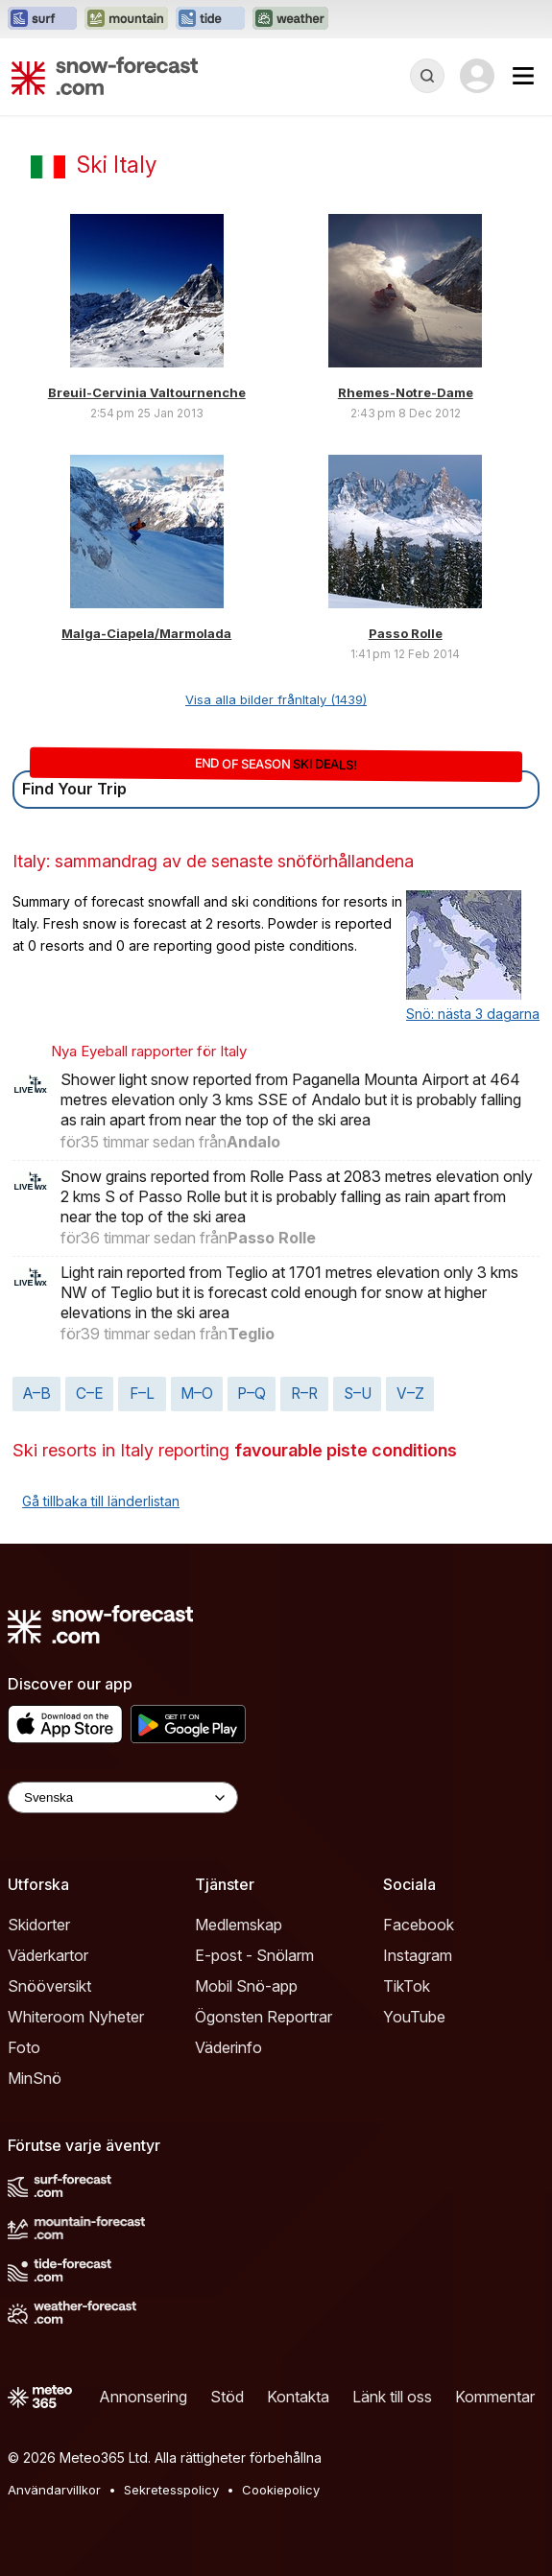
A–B (37, 1393)
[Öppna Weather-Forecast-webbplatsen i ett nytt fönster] (290, 19)
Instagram (417, 1955)
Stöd (227, 2396)
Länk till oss (392, 2396)
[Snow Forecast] (105, 76)
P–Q (251, 1393)
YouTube (414, 2016)
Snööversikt (49, 1986)
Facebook (418, 1924)
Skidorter (39, 1924)
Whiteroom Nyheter (76, 2016)
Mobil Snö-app (246, 1986)
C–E (90, 1393)
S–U (358, 1393)
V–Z (410, 1393)
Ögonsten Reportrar (263, 2016)
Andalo (253, 1141)
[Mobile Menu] (523, 76)
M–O (196, 1393)
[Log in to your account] (477, 76)
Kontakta (298, 2396)
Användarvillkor (54, 2489)
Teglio (251, 1333)
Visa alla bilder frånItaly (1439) (276, 699)
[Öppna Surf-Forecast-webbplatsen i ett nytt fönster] (42, 19)
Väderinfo (228, 2047)
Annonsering (143, 2396)
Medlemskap (238, 1924)
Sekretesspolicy (171, 2489)
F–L (142, 1393)
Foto (24, 2047)
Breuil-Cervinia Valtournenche (147, 392)
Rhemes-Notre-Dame (405, 392)
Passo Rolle (406, 633)
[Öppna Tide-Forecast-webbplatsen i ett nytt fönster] (210, 19)
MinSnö (34, 2078)
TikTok (406, 1986)
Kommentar (495, 2396)
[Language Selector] (123, 1797)
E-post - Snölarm (254, 1955)
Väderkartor (48, 1955)
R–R (304, 1393)
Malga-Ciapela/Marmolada (146, 633)
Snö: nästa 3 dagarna (473, 1013)
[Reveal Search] (427, 76)
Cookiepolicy (281, 2489)
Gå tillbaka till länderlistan (101, 1501)
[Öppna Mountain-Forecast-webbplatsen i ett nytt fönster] (126, 19)
